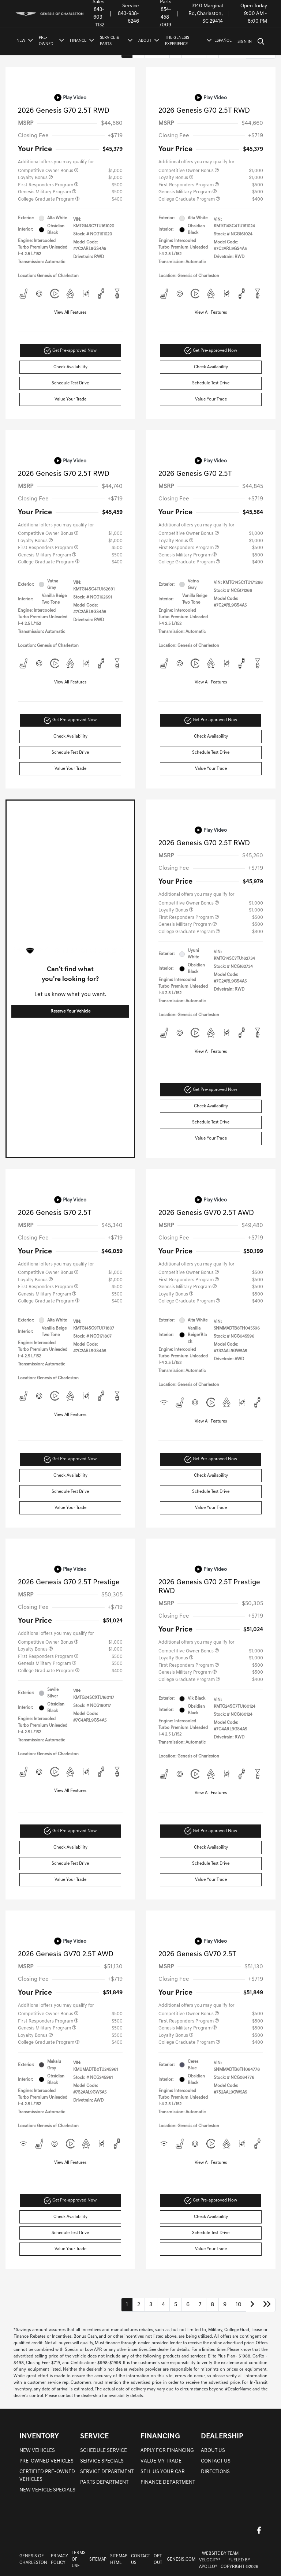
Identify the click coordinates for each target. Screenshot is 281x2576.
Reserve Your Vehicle (70, 1011)
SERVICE (94, 2436)
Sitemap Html (118, 2559)
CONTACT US (216, 2461)
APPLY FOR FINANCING (167, 2450)
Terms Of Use (79, 2559)
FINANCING (160, 2436)
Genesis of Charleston (33, 2559)
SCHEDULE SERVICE (103, 2450)
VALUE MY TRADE (160, 2461)
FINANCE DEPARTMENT (167, 2482)
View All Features (70, 312)
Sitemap (97, 2559)
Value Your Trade (70, 399)
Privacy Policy (59, 2559)
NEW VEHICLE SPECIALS (47, 2490)
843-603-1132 (98, 17)
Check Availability (70, 367)
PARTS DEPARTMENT (104, 2482)
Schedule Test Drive (70, 383)
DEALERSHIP (222, 2436)
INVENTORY (39, 2436)
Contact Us (140, 2559)
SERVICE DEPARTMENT (107, 2472)
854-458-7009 (165, 17)
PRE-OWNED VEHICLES (46, 2461)
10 (238, 2305)
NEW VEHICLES (37, 2450)
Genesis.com (181, 2559)
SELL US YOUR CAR (162, 2472)
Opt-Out (158, 2559)
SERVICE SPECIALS (102, 2461)
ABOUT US (213, 2450)
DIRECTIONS (215, 2472)
